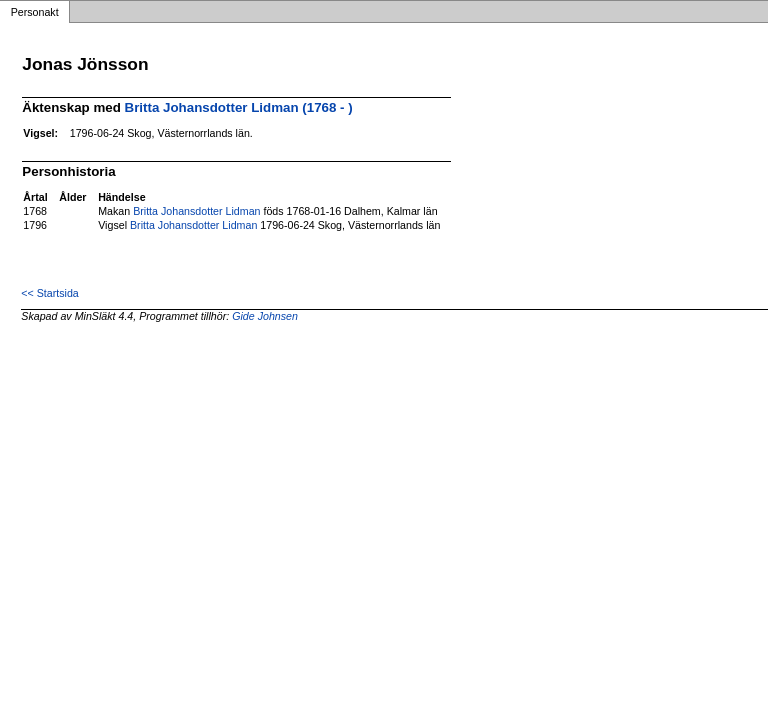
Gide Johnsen (265, 316)
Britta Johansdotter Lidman (196, 211)
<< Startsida (49, 293)
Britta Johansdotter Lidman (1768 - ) (239, 107)
